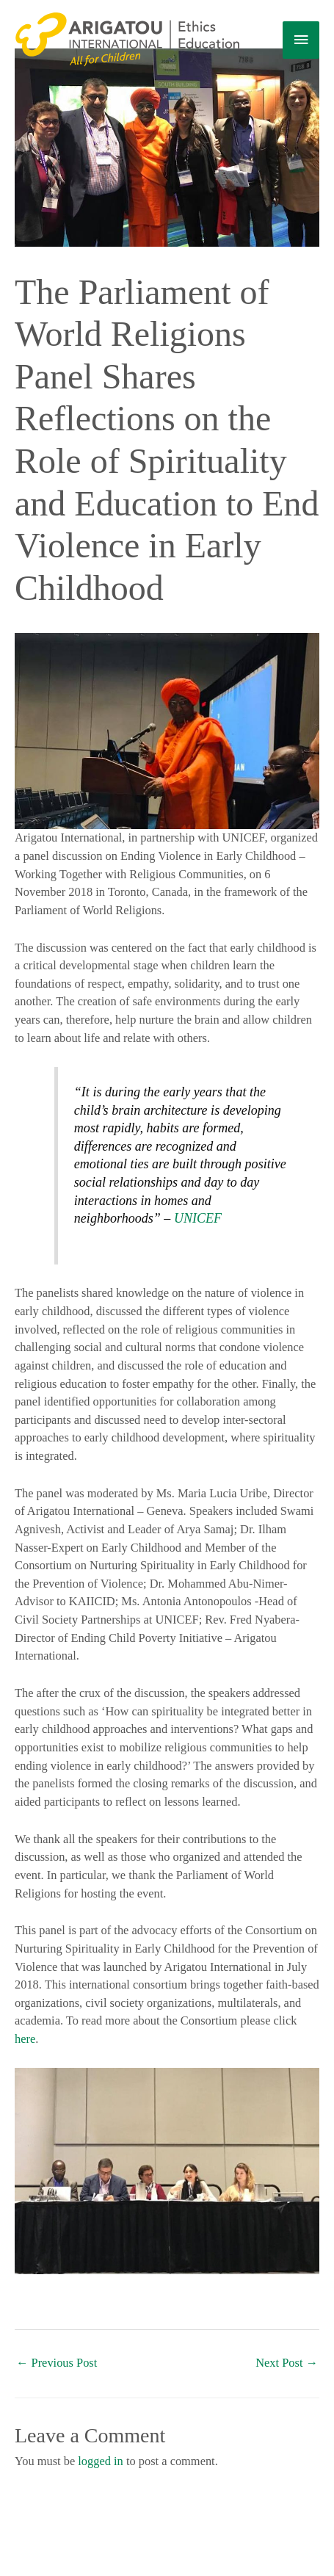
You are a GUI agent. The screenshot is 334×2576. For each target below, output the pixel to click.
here (25, 2039)
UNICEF (198, 1218)
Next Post (286, 2363)
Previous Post (56, 2363)
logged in (100, 2461)
